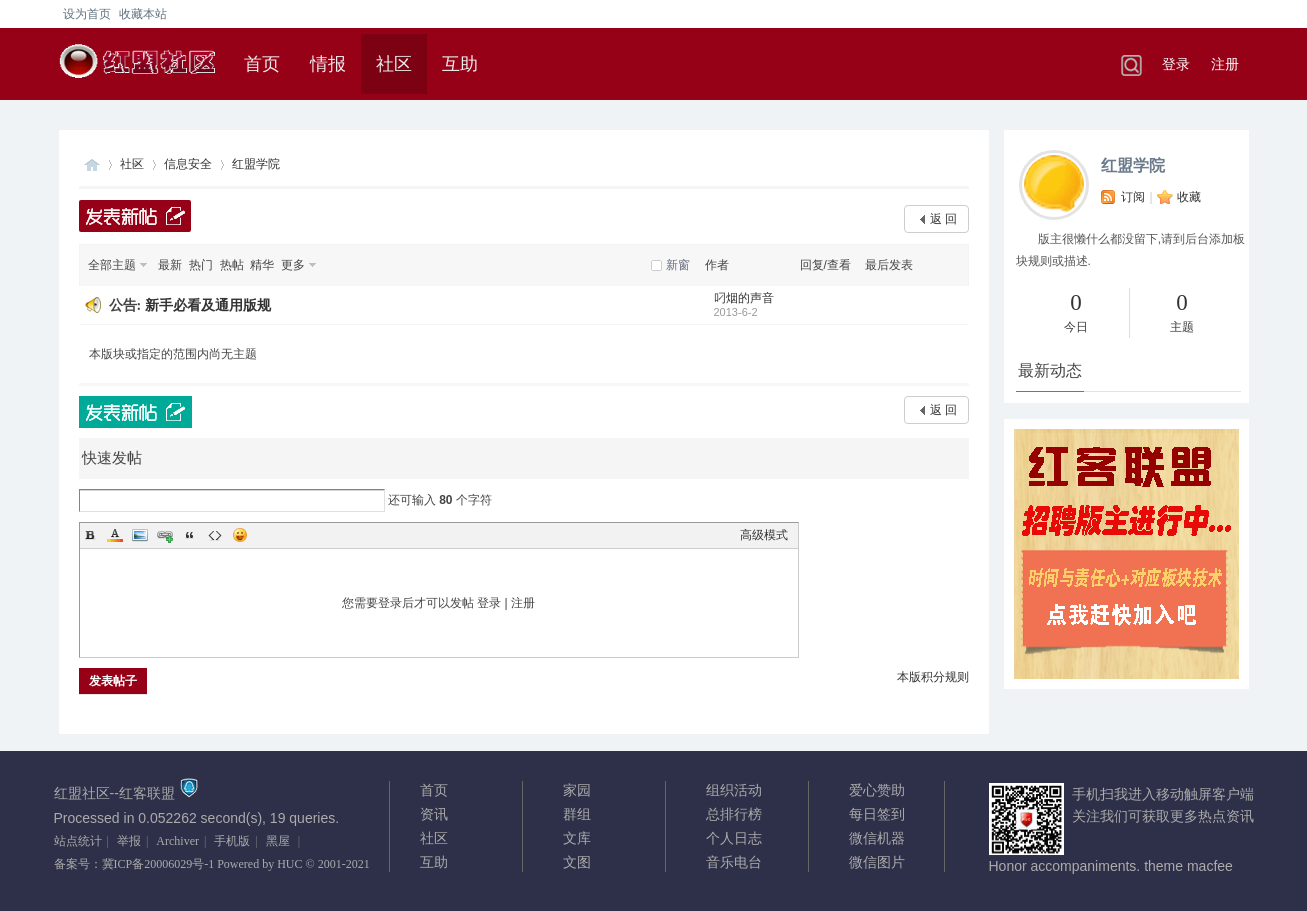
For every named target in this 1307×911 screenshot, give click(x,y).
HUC (289, 864)
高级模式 (764, 535)
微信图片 (877, 862)
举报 (129, 841)
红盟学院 (1133, 165)
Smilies (240, 535)
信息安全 (188, 164)
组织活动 (734, 790)
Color (115, 535)
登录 (1176, 64)
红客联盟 (92, 164)
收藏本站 (143, 14)
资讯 (434, 814)
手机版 (232, 841)
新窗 (678, 265)
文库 (577, 838)
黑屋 (278, 841)
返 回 (943, 219)
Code (215, 535)
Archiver (177, 841)
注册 (1225, 64)
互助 (460, 64)
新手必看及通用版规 (208, 305)
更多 (293, 265)
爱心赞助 (877, 790)
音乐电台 (734, 862)
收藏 (1189, 197)
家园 (577, 790)
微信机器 (877, 838)
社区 (394, 64)
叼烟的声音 (744, 298)
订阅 (1133, 197)
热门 (201, 265)
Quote (190, 535)
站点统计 (78, 841)
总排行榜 (734, 814)
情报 (328, 64)
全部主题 (112, 265)
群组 (577, 814)
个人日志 (734, 838)
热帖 (232, 265)
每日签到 (877, 814)
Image (140, 535)
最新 (170, 265)
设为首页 (87, 14)
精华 (262, 265)
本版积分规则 (933, 677)
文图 (577, 862)
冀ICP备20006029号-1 (158, 864)
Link (165, 535)
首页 (262, 64)
